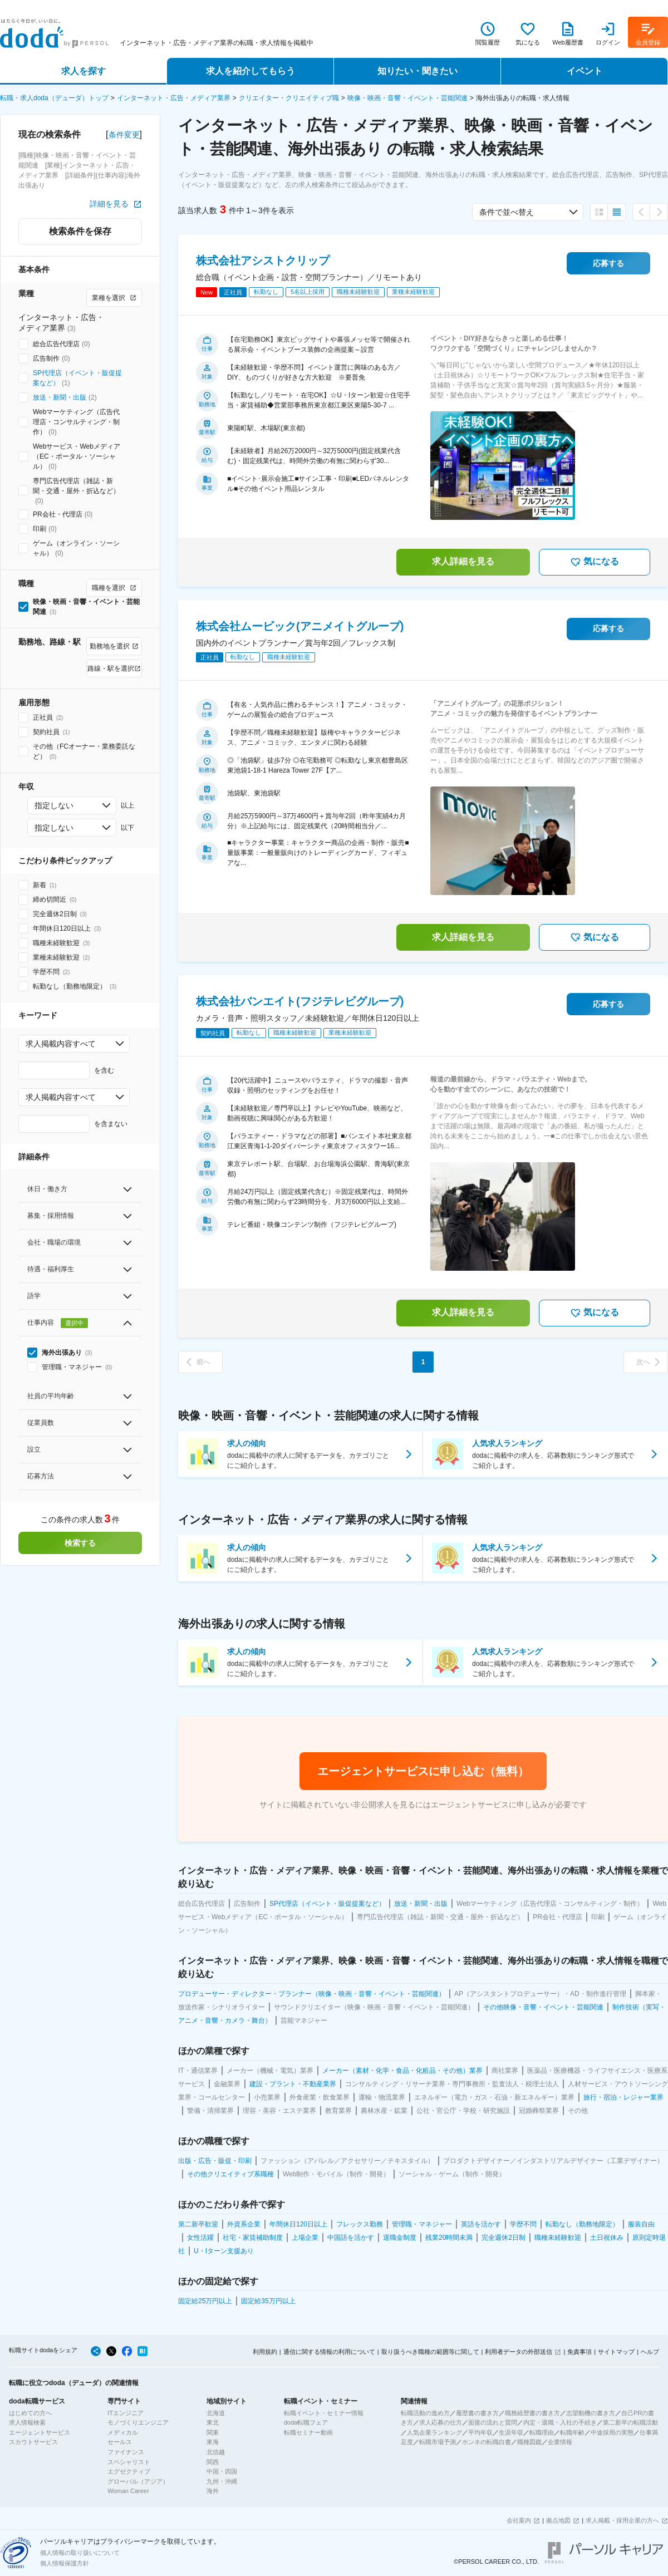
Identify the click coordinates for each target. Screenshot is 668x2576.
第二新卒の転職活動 (630, 2422)
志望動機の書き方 (590, 2413)
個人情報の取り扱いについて (80, 2552)
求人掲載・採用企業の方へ (622, 2520)
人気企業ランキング (434, 2432)
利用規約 (265, 2351)
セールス (119, 2442)
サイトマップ (616, 2351)
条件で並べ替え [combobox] (506, 212)
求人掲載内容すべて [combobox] (61, 1043)
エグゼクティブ (128, 2471)
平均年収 (480, 2432)
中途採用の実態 (612, 2432)
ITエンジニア (125, 2413)
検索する (80, 1542)
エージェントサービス (39, 2432)
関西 (213, 2462)
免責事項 (579, 2351)
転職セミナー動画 (308, 2432)
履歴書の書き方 (477, 2413)
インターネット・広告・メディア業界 (173, 98)
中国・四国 (222, 2471)
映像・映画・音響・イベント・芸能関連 (407, 98)
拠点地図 (558, 2520)
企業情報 (560, 2442)
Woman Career (128, 2490)
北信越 (216, 2452)
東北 (213, 2422)
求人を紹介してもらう (250, 71)
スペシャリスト (128, 2462)
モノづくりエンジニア (138, 2422)
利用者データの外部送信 (518, 2351)
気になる (594, 562)
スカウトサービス (33, 2442)
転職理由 (541, 2432)
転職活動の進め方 (425, 2413)
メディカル (122, 2432)
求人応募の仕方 (440, 2422)
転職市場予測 (437, 2442)
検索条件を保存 (80, 231)
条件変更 (124, 134)
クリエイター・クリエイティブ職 (289, 98)
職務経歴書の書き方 (532, 2413)
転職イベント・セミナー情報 (324, 2413)
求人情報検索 (27, 2422)
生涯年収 (511, 2432)
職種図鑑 (529, 2442)
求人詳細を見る (463, 561)
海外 (213, 2490)
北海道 (216, 2413)
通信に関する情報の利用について (329, 2351)
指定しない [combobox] (54, 805)
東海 (213, 2442)
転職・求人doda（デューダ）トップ (54, 98)
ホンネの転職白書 (486, 2442)
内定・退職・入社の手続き (560, 2422)
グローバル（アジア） (138, 2481)
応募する (608, 263)
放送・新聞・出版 (59, 397)
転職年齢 (572, 2432)
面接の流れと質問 (492, 2422)
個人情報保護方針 (64, 2563)
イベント (584, 71)
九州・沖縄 (222, 2481)
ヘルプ (650, 2351)
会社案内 (519, 2520)
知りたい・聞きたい (417, 71)
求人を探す (83, 71)
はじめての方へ (30, 2413)
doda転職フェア (306, 2422)
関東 (213, 2432)
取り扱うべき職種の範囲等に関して (430, 2351)
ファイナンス (125, 2452)
